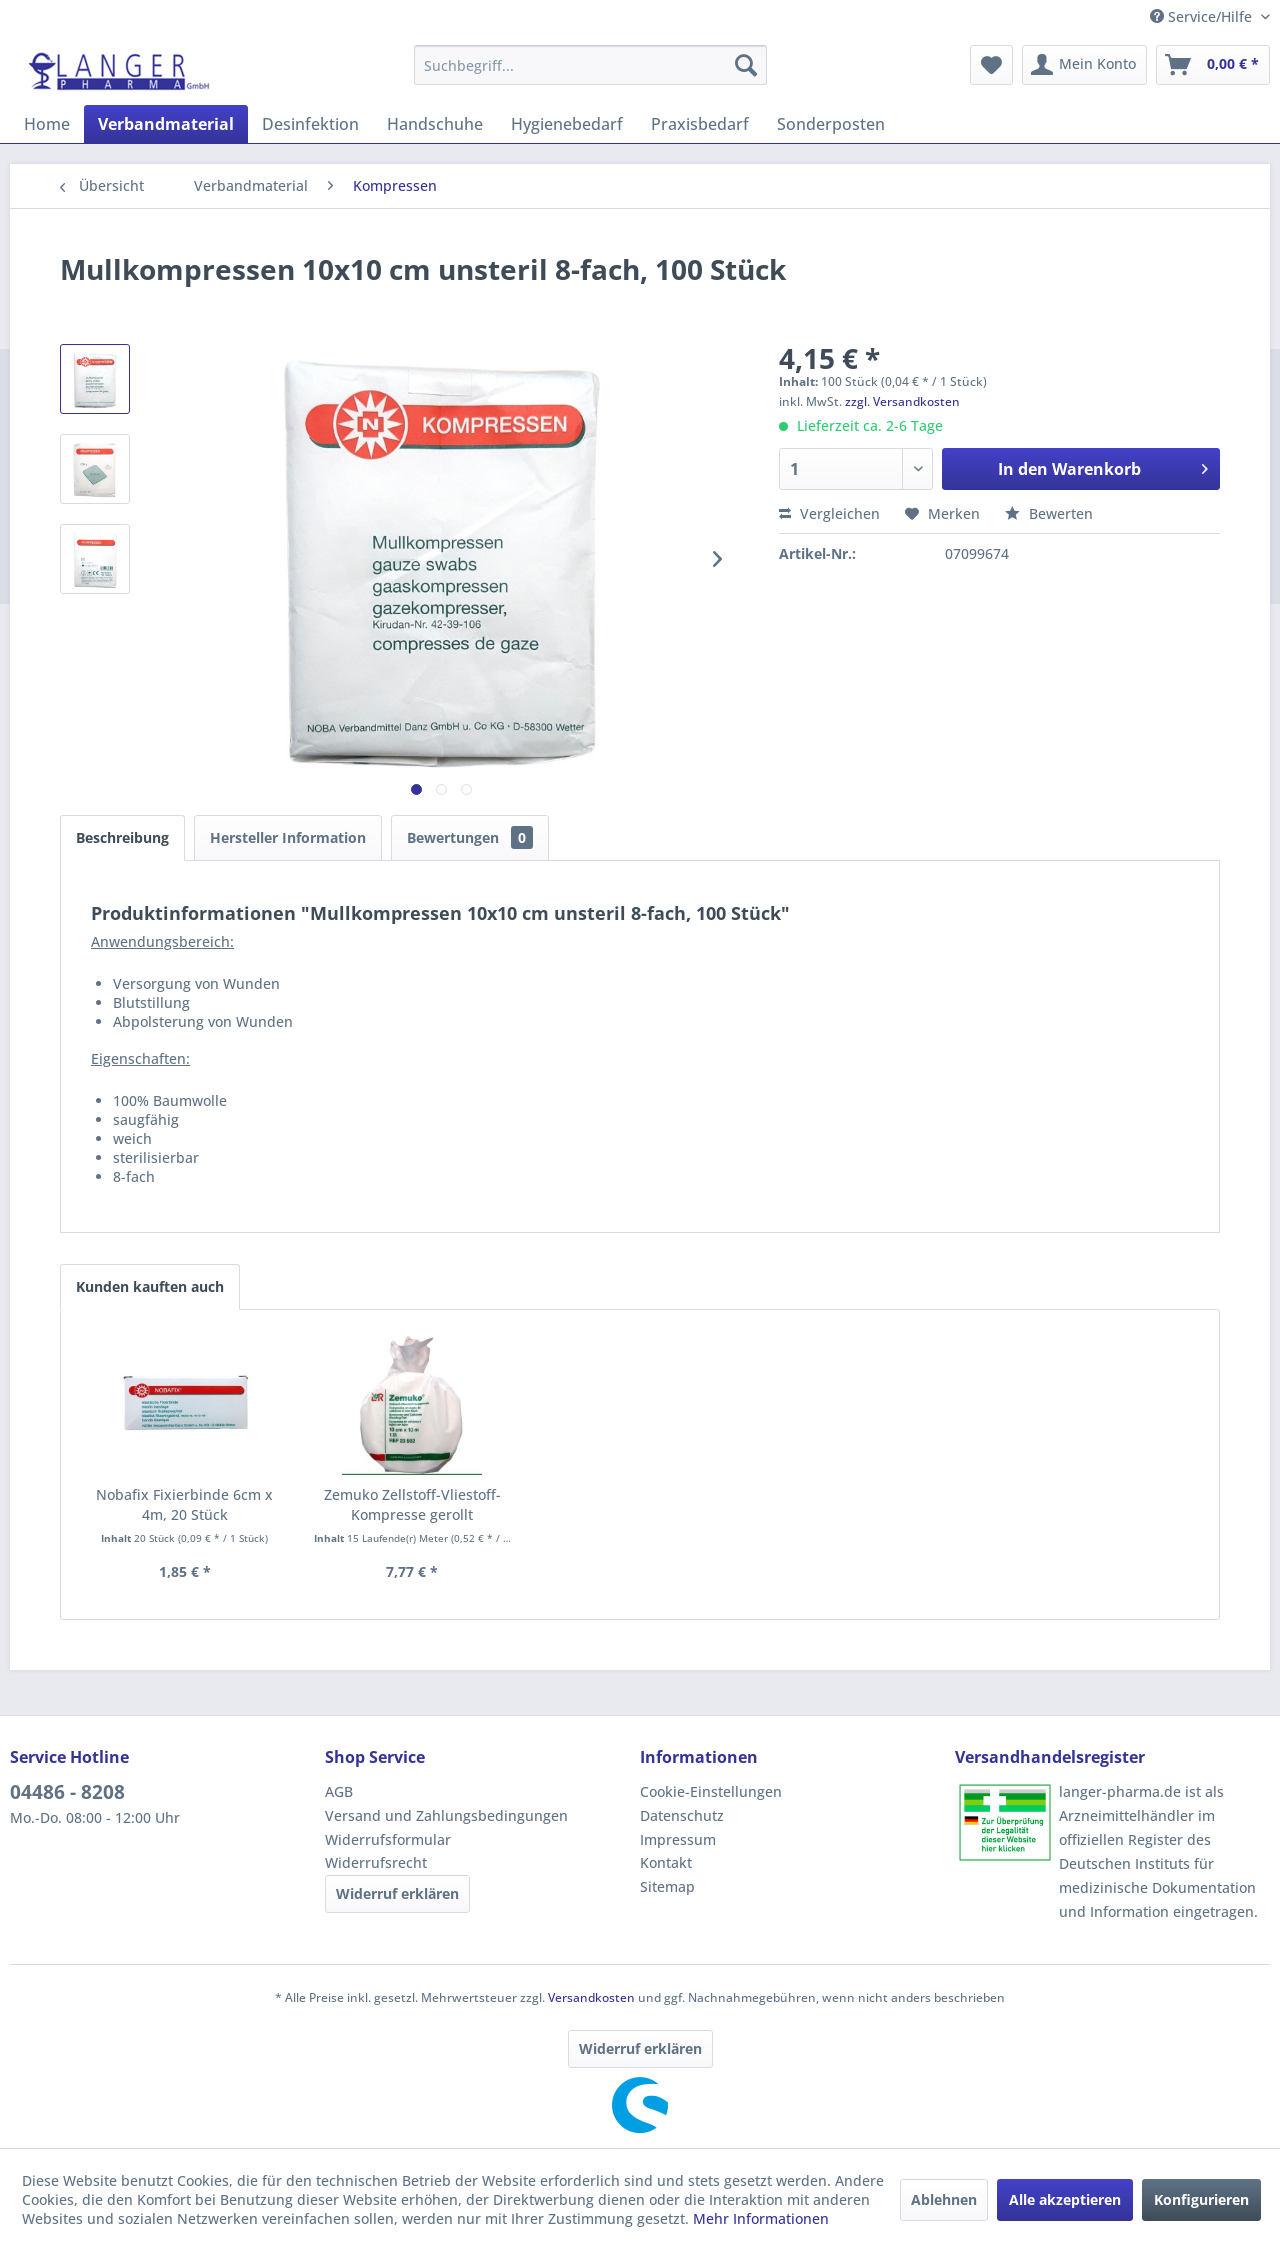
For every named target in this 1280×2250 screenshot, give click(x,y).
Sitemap (667, 1886)
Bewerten (1049, 513)
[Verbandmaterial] (166, 124)
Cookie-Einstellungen (711, 1791)
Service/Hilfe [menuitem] (1203, 16)
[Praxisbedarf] (700, 124)
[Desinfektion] (310, 124)
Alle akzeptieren (1065, 2199)
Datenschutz (682, 1815)
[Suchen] (746, 65)
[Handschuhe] (435, 124)
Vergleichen (829, 513)
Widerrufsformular (388, 1839)
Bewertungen (470, 837)
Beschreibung (122, 837)
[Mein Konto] (1084, 65)
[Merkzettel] (991, 65)
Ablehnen (944, 2199)
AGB (339, 1791)
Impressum (678, 1839)
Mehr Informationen (761, 2218)
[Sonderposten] (831, 124)
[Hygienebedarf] (567, 124)
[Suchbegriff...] (590, 65)
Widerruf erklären (397, 1893)
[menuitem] (590, 65)
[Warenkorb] (1213, 65)
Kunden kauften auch (150, 1286)
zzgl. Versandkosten (902, 401)
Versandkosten (591, 1997)
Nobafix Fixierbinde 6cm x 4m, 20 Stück (184, 1504)
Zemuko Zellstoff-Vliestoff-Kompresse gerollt (412, 1504)
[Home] (47, 124)
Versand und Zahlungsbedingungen (446, 1815)
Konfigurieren (1201, 2199)
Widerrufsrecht (376, 1862)
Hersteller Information (288, 837)
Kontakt (666, 1862)
